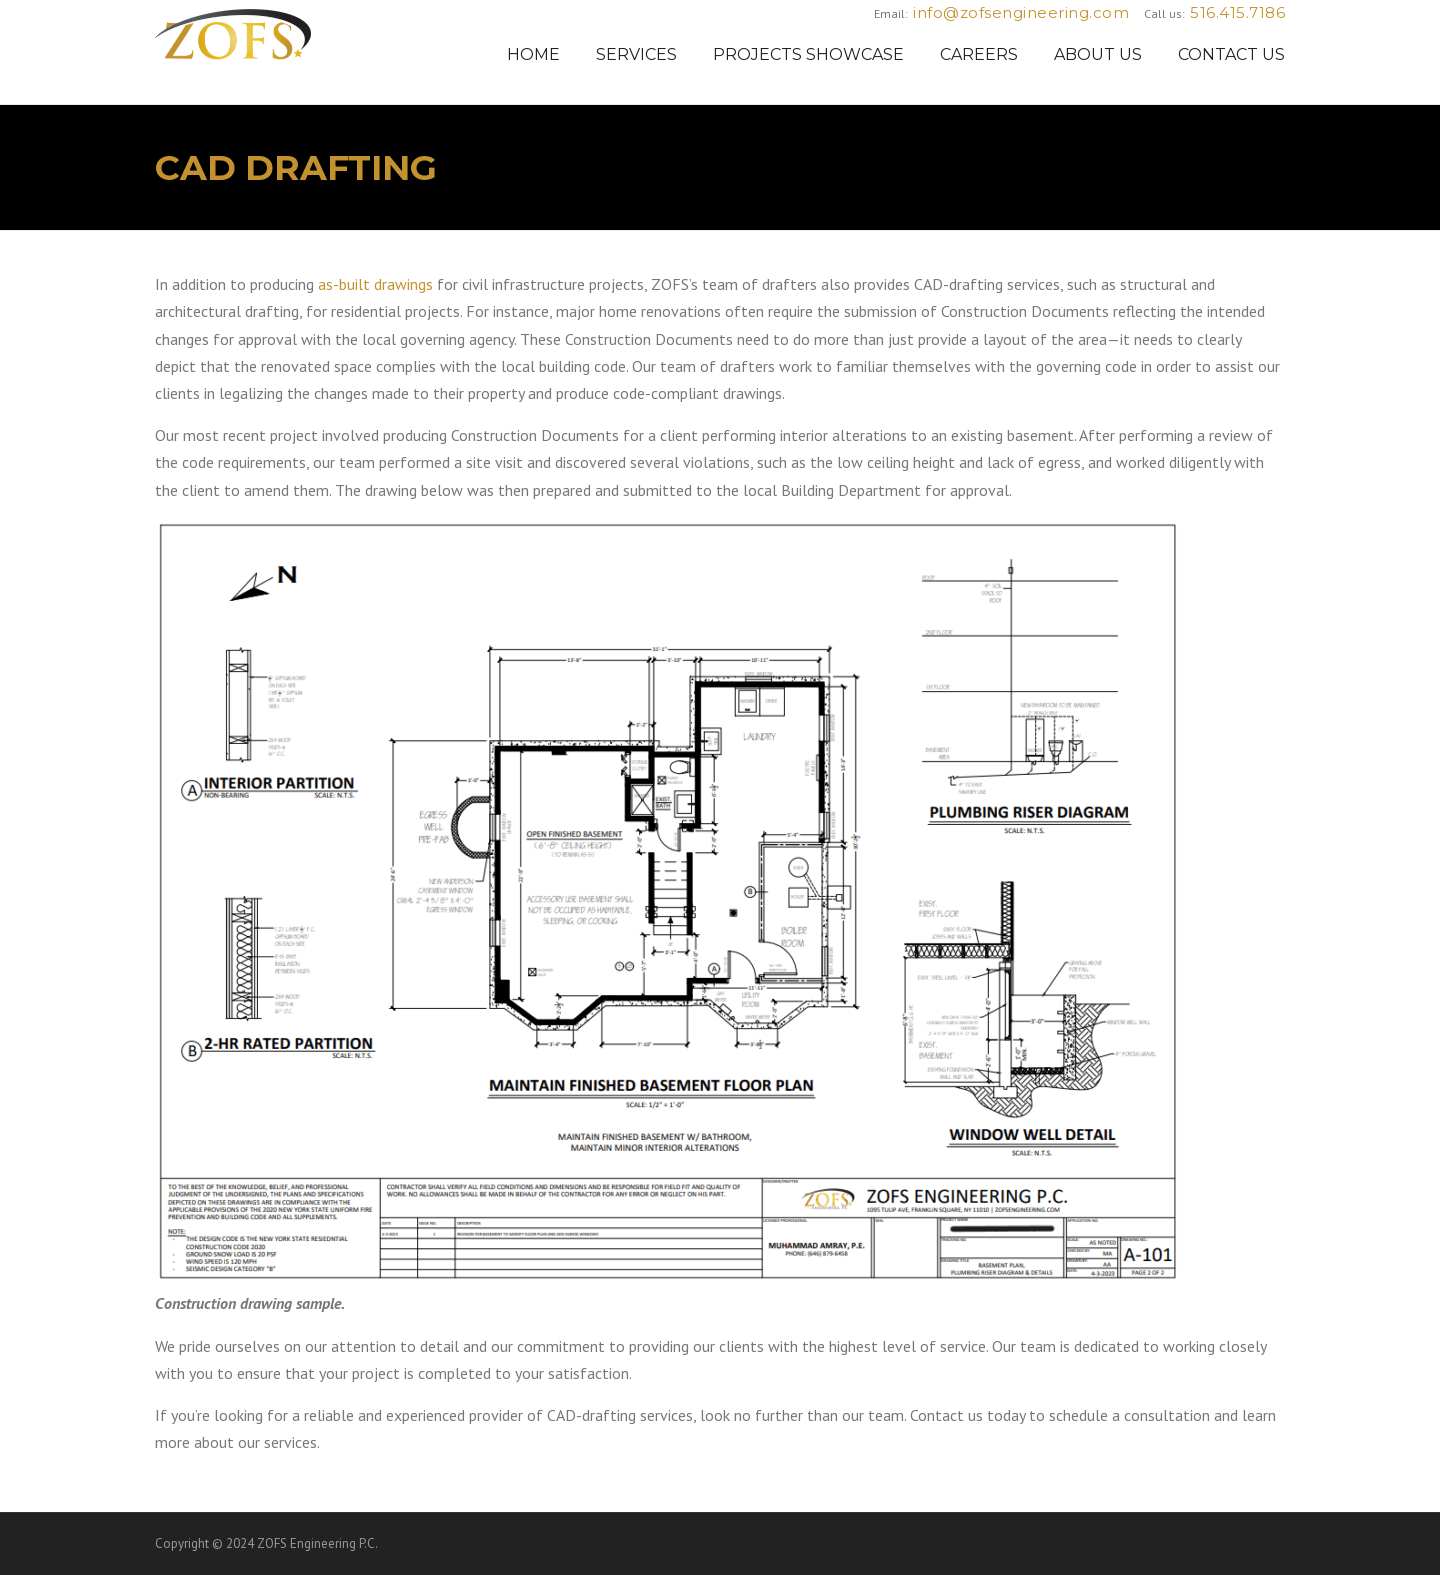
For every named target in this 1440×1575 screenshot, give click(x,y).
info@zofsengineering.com (1021, 12)
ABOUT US (1098, 54)
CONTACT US (1231, 54)
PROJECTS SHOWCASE (808, 54)
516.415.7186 (1237, 12)
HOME (533, 54)
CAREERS (979, 54)
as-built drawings (375, 284)
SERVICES (636, 54)
